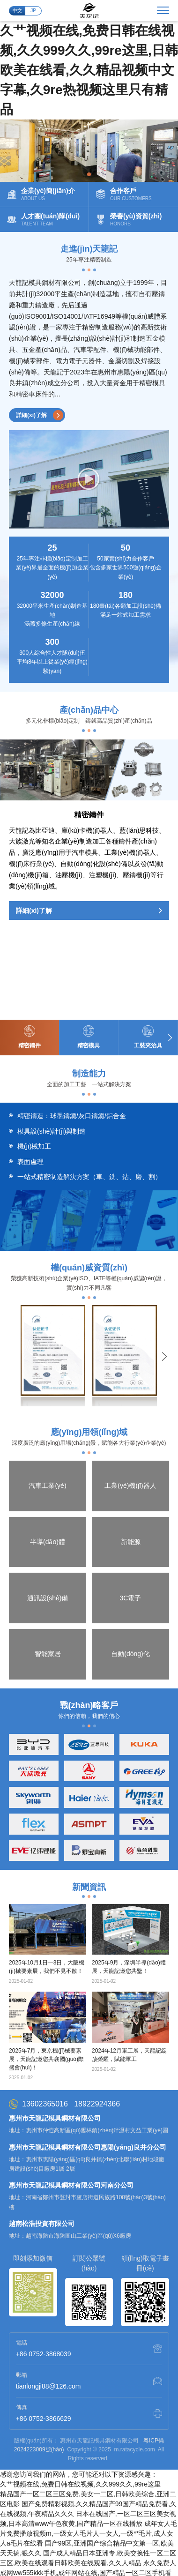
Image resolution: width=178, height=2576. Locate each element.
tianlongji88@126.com (48, 2296)
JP (33, 10)
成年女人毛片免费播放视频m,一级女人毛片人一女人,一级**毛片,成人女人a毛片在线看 (88, 2443)
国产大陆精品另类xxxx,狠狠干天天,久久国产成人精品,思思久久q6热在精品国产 (88, 2521)
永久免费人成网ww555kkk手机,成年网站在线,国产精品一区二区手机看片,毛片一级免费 (88, 2482)
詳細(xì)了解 (39, 415)
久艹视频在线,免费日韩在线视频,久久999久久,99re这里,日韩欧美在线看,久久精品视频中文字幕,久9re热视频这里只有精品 (89, 70)
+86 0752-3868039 (43, 2263)
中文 (17, 10)
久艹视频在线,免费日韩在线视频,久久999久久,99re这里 (80, 2393)
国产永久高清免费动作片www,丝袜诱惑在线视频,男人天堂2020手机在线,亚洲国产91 (88, 2561)
